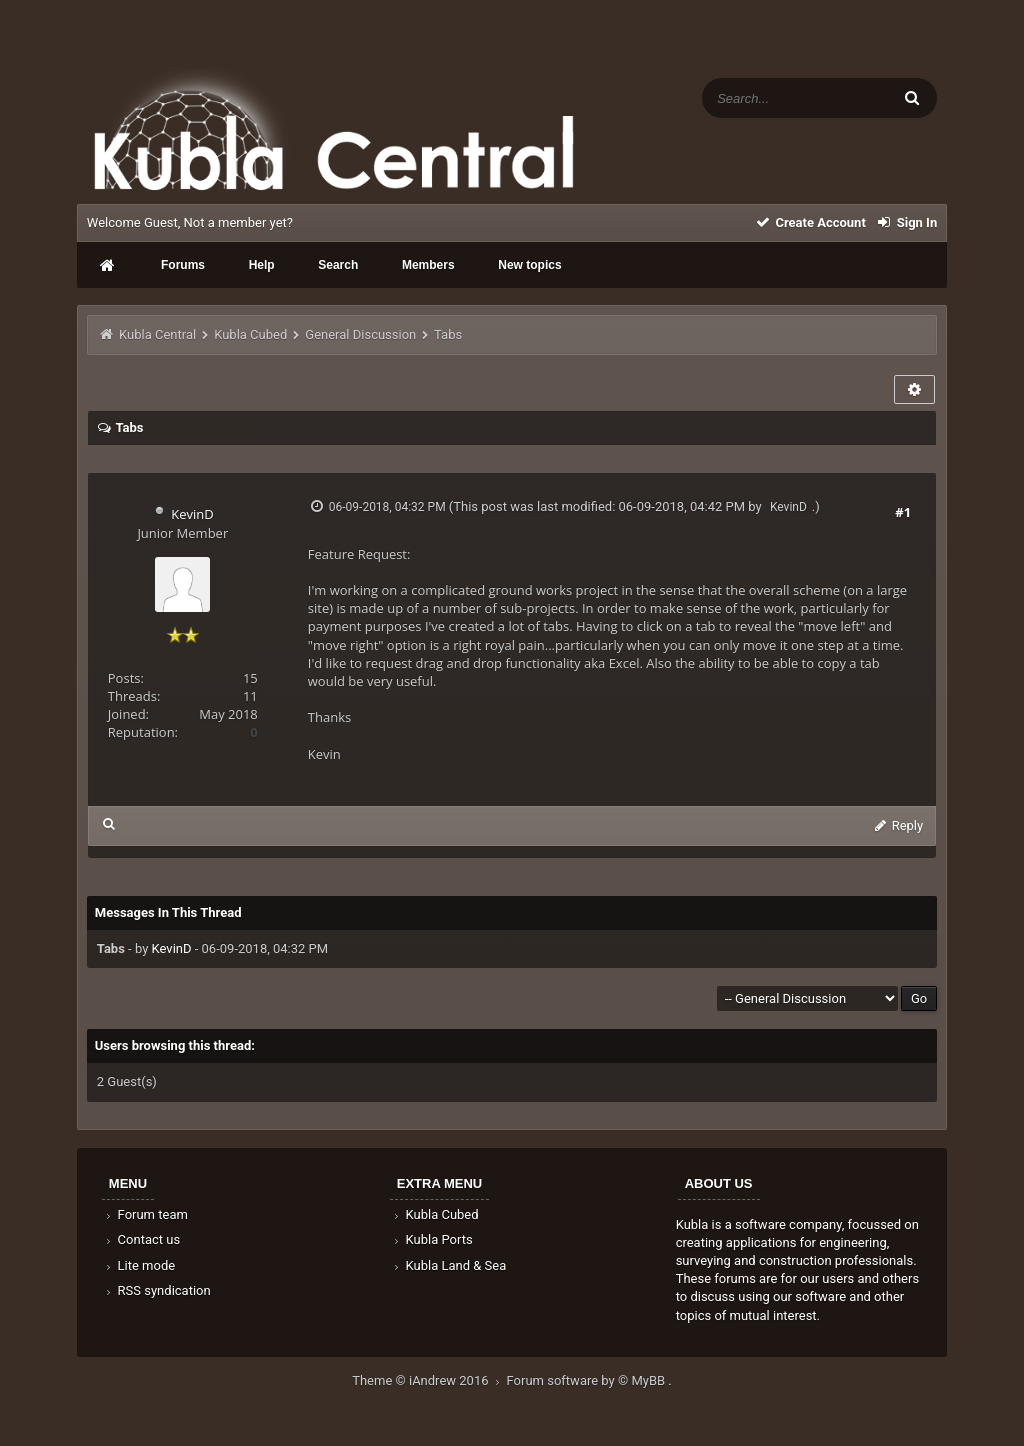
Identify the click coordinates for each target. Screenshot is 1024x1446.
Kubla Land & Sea (449, 1265)
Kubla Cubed (250, 334)
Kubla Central (157, 334)
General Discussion (360, 334)
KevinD (192, 514)
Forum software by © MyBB (588, 1380)
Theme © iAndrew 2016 (429, 1380)
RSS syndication (157, 1290)
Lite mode (139, 1265)
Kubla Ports (432, 1239)
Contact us (141, 1239)
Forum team (145, 1214)
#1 (903, 512)
